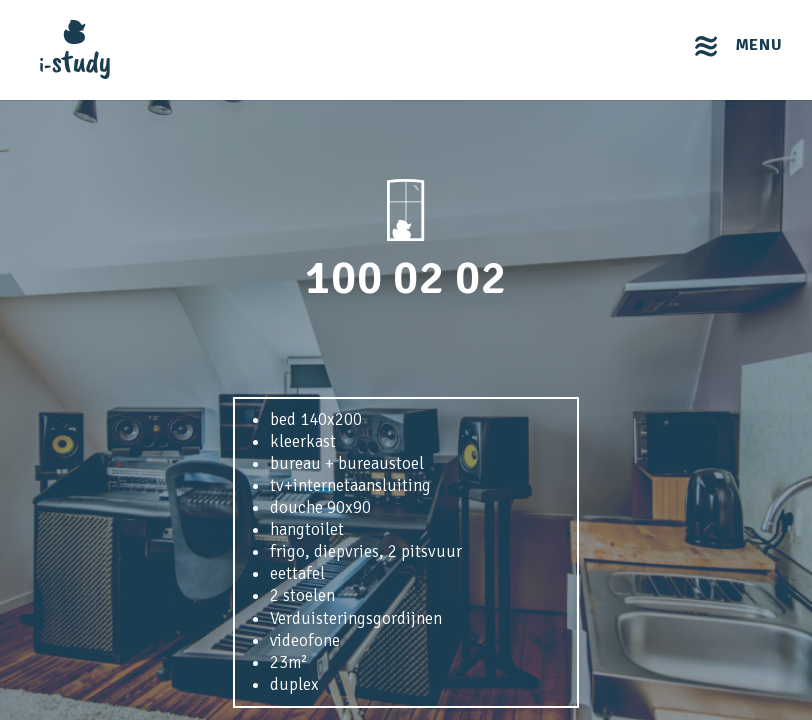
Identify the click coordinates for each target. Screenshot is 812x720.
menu (759, 45)
